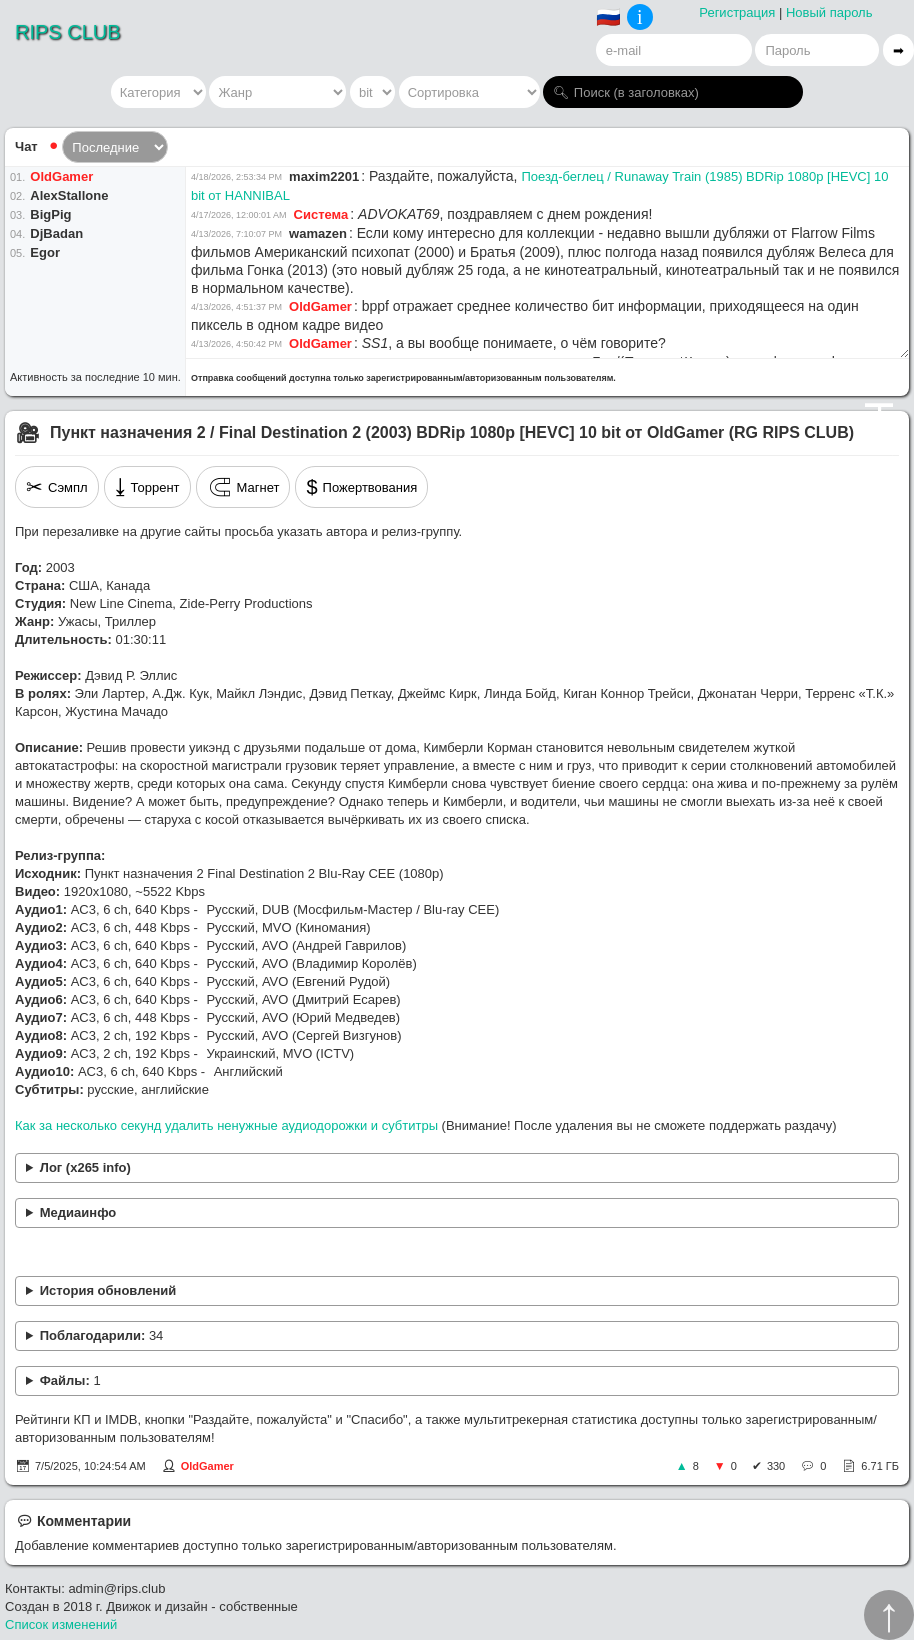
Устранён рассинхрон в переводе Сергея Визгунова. (457, 1291)
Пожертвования (361, 487)
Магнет (243, 487)
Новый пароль (829, 12)
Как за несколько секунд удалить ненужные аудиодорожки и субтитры (226, 1125)
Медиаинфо (78, 1212)
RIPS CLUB (68, 32)
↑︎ (889, 1615)
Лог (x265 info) (85, 1167)
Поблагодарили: (102, 1335)
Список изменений (61, 1624)
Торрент (147, 487)
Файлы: (70, 1380)
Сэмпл (57, 487)
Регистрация (737, 12)
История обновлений (108, 1290)
